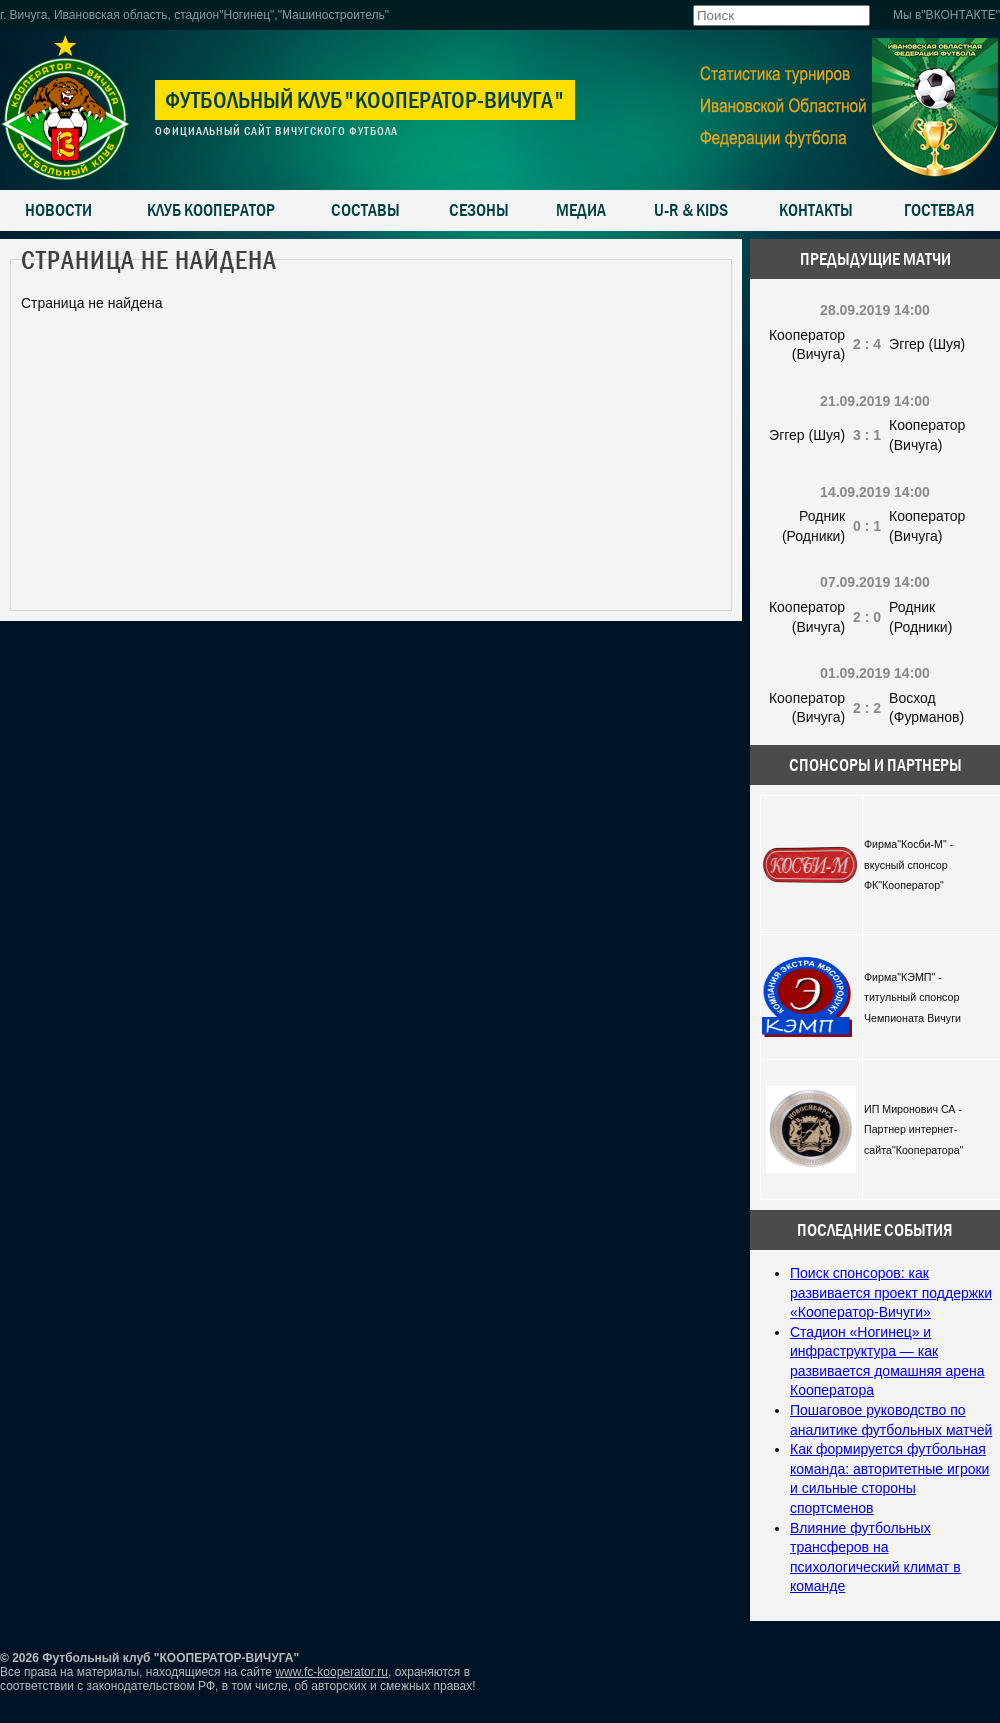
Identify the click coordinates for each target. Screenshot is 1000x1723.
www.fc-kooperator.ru (331, 1672)
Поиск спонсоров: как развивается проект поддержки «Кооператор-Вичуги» (891, 1292)
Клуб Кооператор (211, 210)
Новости (58, 210)
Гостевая (939, 210)
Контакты (816, 210)
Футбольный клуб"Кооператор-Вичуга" (365, 100)
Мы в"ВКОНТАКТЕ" (946, 15)
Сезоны (479, 210)
